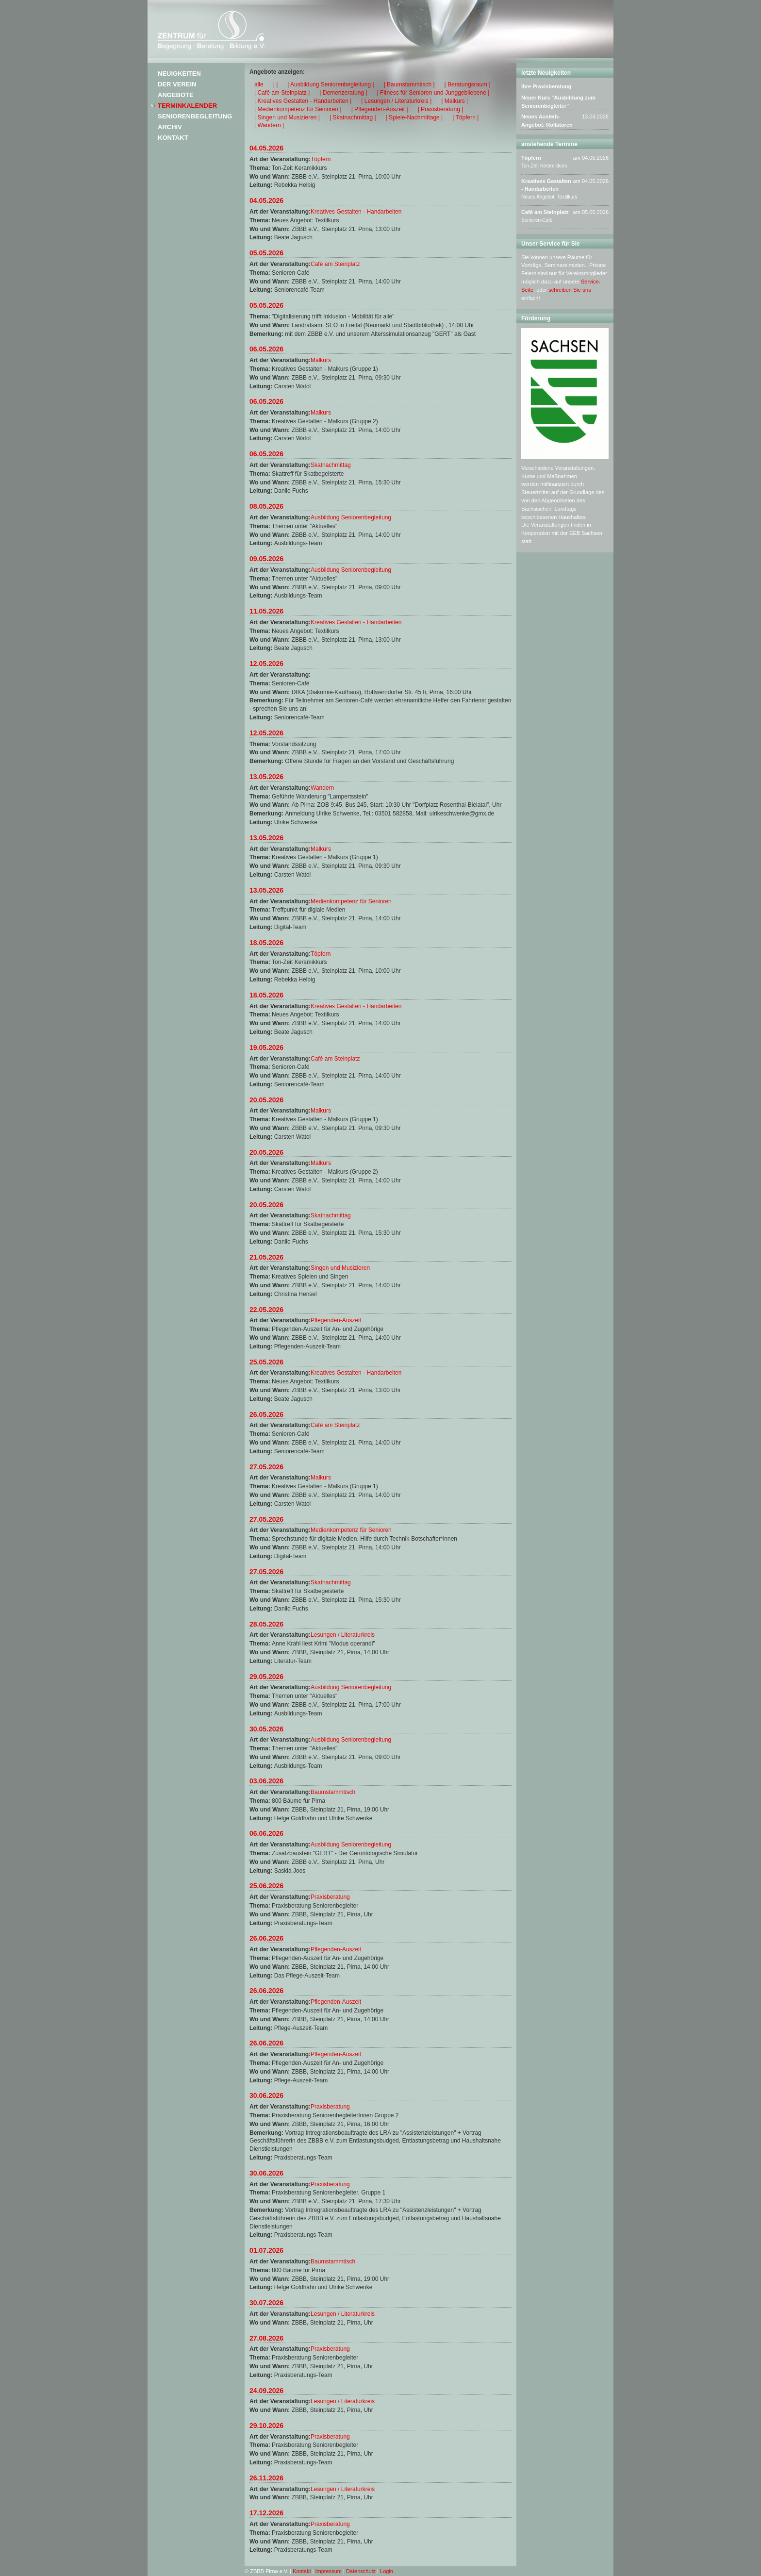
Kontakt (173, 137)
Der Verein (177, 84)
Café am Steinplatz (335, 264)
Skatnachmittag (331, 465)
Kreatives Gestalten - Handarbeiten (356, 211)
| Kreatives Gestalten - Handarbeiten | (302, 101)
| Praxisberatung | (440, 109)
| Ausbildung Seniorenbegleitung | (330, 84)
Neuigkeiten (179, 73)
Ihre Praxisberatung (546, 86)
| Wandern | (269, 125)
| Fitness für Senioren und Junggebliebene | (433, 92)
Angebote (176, 95)
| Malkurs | (454, 101)
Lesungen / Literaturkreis (343, 1634)
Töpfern (321, 159)
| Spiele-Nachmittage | (414, 117)
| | (275, 84)
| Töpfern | (465, 117)
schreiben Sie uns (569, 290)
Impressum (328, 2571)
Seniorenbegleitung (195, 116)
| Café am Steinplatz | (282, 92)
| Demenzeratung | (343, 92)
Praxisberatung (330, 1897)
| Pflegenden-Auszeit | (379, 109)
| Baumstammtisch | (409, 84)
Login (386, 2571)
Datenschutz (361, 2571)
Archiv (170, 127)
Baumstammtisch (333, 1792)
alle (259, 84)
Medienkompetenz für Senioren (351, 901)
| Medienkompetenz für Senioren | (298, 109)
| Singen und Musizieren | (287, 117)
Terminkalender (187, 105)
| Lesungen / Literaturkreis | (396, 101)
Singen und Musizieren (340, 1267)
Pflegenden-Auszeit (336, 1320)
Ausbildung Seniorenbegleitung (351, 517)
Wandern (322, 787)
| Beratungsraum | (468, 84)
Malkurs (321, 360)
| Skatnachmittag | (353, 117)
